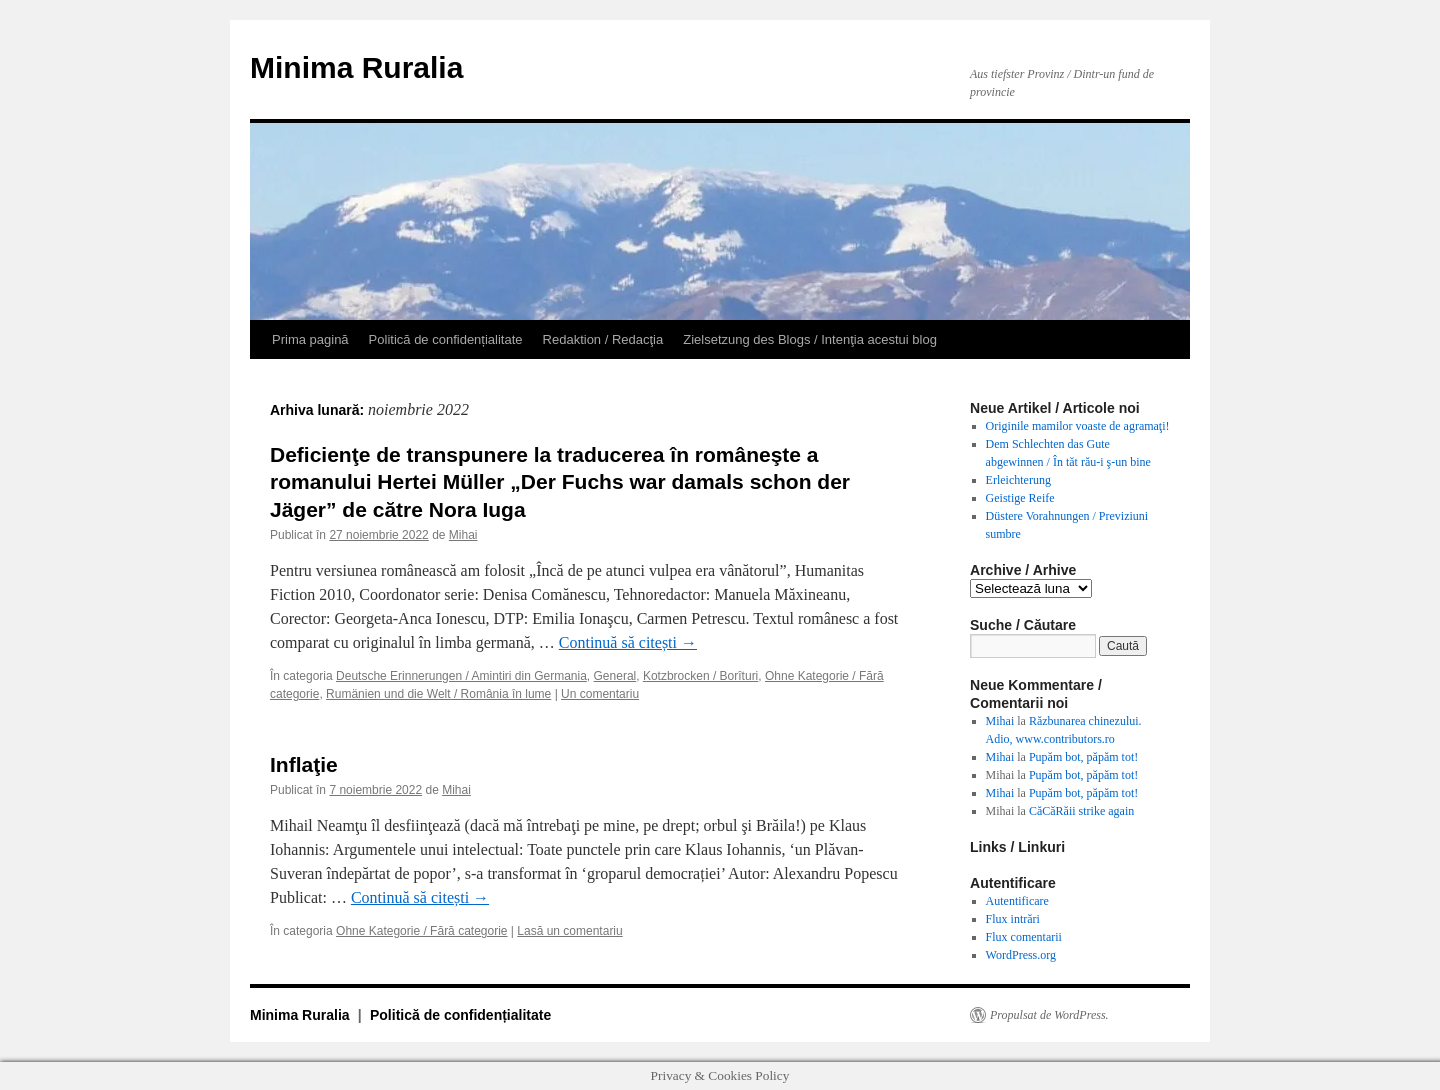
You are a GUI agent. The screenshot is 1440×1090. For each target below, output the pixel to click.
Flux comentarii (1024, 937)
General (615, 676)
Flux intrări (1013, 919)
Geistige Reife (1020, 498)
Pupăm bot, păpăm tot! (1083, 757)
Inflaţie (304, 764)
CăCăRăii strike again (1081, 811)
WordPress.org (1021, 955)
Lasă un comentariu (569, 931)
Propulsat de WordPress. (1049, 1015)
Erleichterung (1018, 480)
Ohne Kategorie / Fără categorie (421, 931)
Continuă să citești (628, 642)
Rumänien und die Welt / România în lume (438, 694)
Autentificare (1017, 901)
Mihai (463, 535)
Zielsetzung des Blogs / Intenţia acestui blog (810, 339)
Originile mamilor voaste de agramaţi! (1078, 426)
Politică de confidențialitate (446, 339)
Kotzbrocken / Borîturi (700, 676)
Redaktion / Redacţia (603, 339)
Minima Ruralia (356, 67)
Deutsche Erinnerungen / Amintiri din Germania (461, 676)
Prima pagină (310, 339)
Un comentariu (600, 694)
